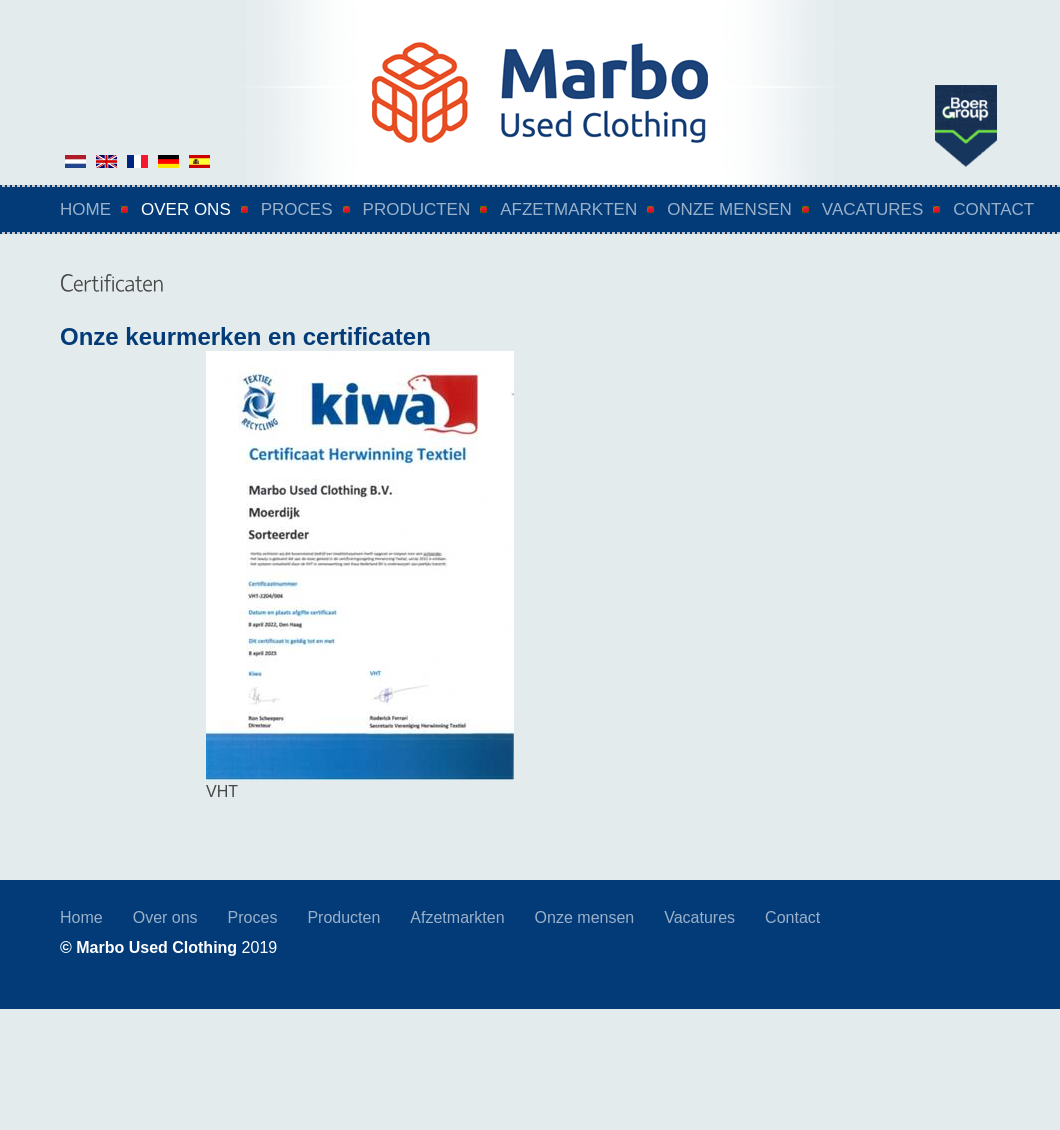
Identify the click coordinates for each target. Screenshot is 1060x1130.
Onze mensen (729, 209)
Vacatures (872, 209)
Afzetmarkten (568, 209)
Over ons (186, 209)
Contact (993, 209)
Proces (297, 209)
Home (85, 209)
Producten (417, 209)
